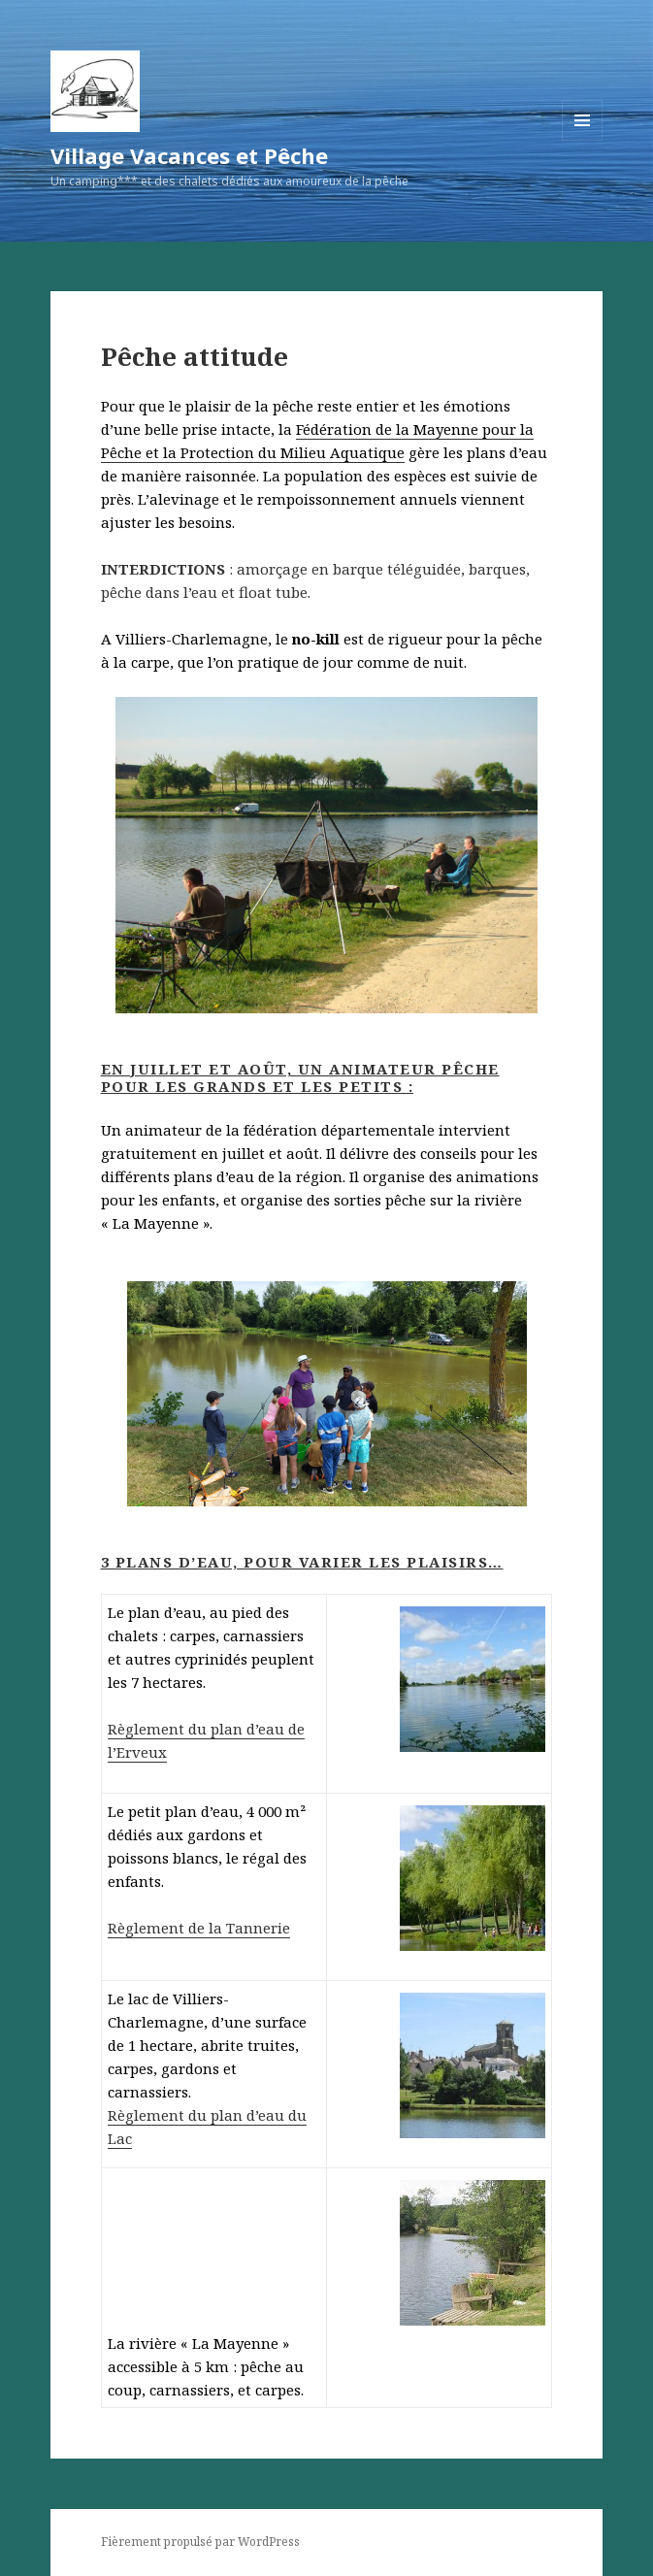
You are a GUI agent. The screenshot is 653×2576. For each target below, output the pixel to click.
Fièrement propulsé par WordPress (200, 2541)
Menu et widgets (583, 140)
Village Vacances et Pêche (189, 155)
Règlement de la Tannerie (199, 1927)
